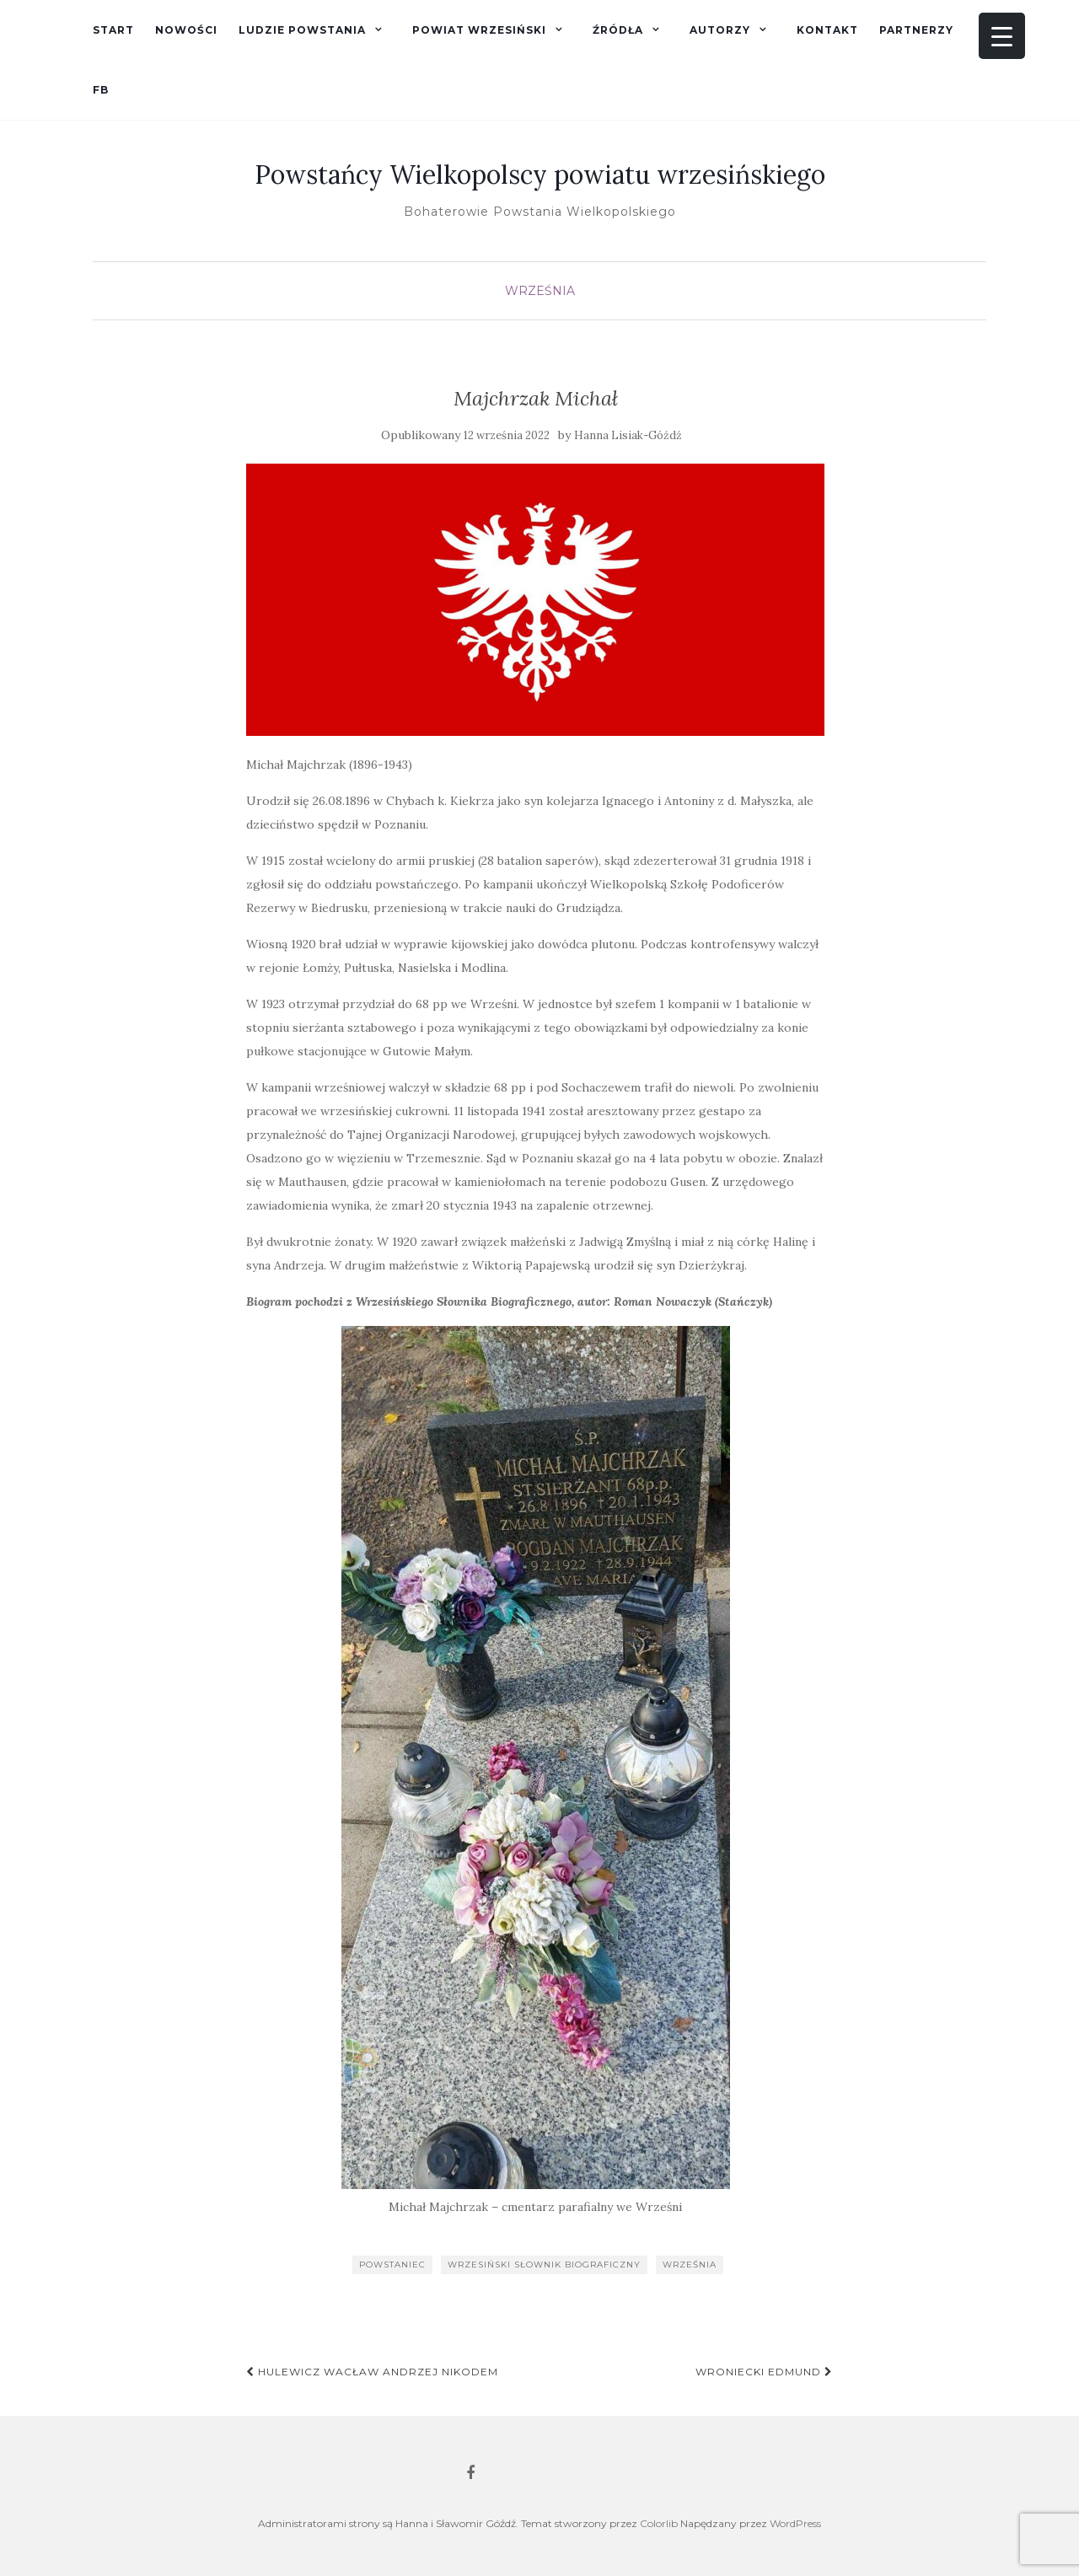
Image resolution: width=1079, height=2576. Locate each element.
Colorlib (659, 2523)
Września (540, 290)
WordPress (795, 2523)
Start (113, 30)
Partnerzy (916, 30)
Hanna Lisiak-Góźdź (628, 435)
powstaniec (392, 2264)
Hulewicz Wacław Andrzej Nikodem (372, 2371)
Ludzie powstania (302, 30)
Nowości (186, 30)
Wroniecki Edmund (764, 2371)
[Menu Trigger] (1002, 36)
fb (101, 89)
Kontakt (827, 30)
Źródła (618, 30)
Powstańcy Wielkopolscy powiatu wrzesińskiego (540, 174)
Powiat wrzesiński (479, 30)
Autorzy (720, 30)
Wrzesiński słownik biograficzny (544, 2264)
